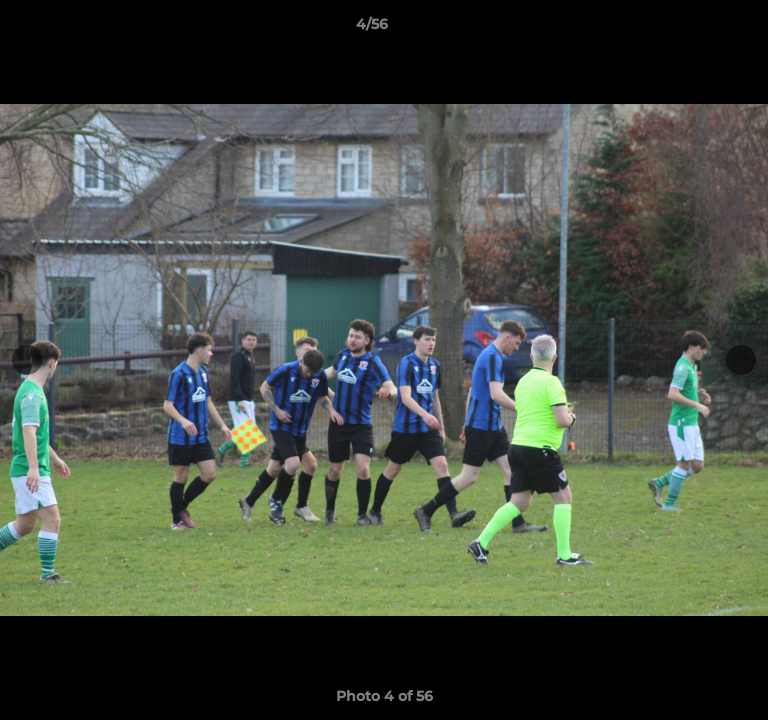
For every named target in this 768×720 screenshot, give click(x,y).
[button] (696, 29)
